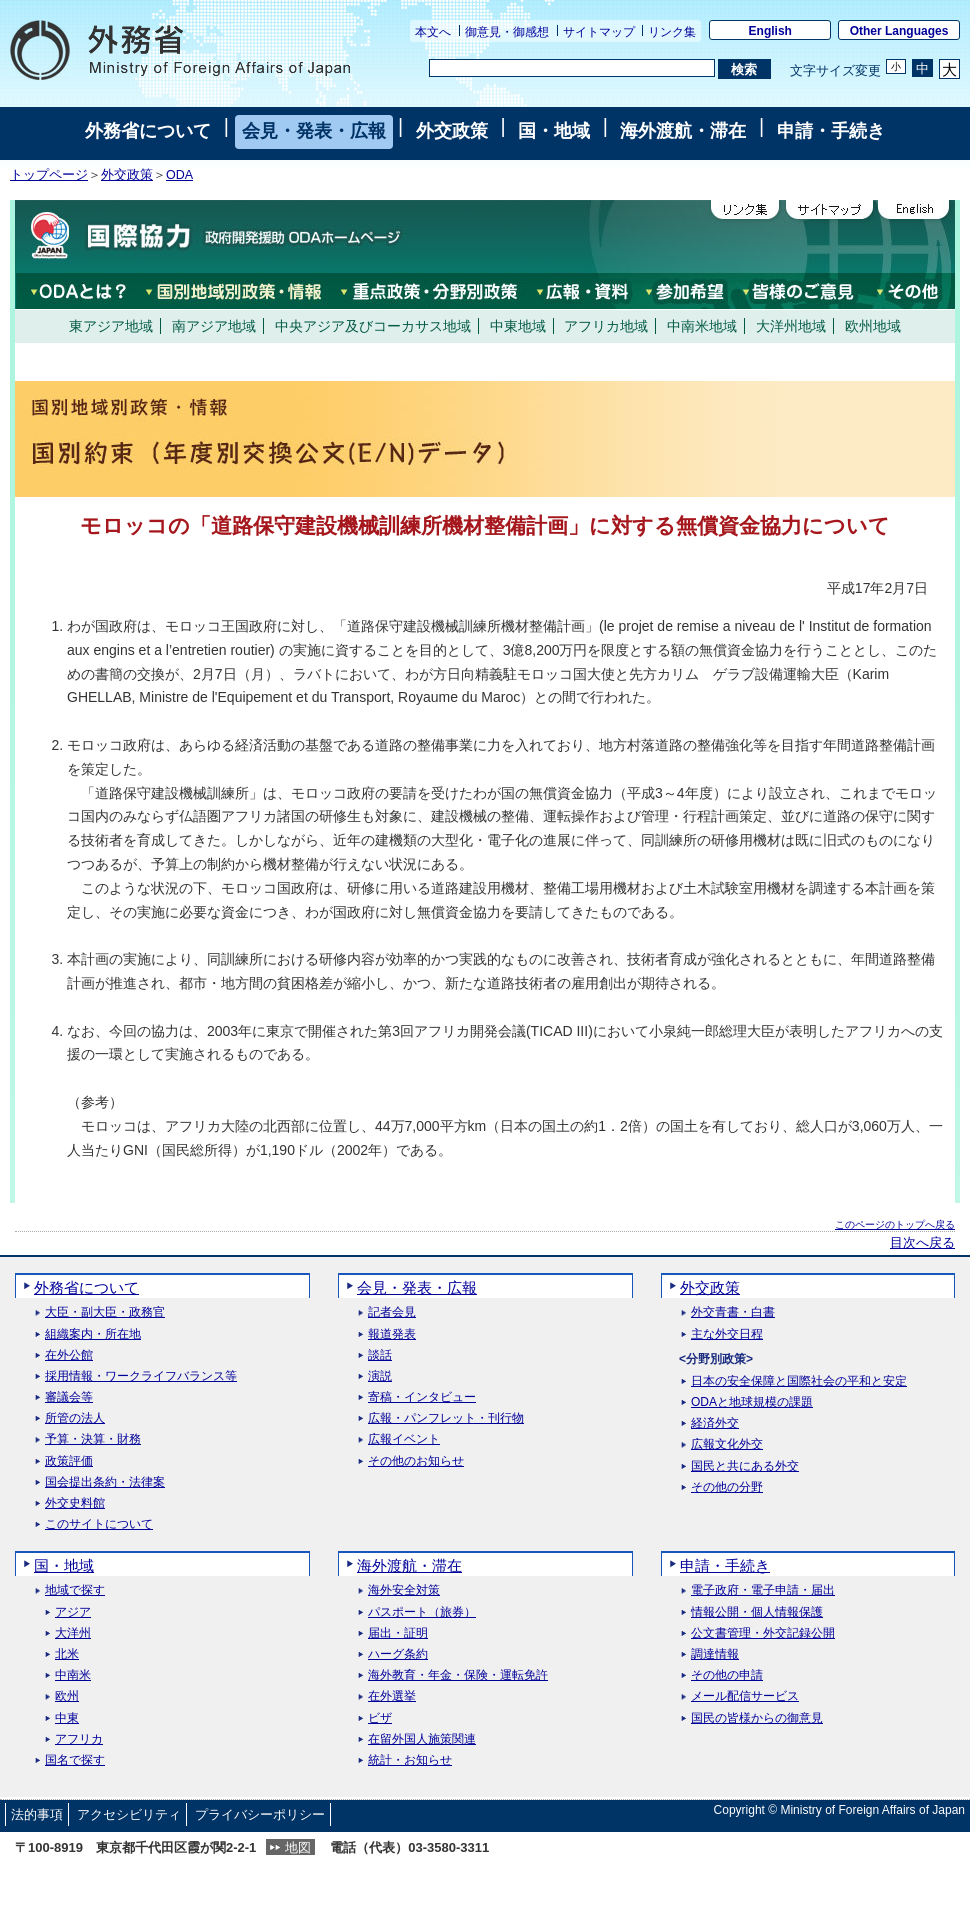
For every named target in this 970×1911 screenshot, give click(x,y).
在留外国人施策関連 (422, 1739)
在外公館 (69, 1355)
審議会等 (69, 1397)
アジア (73, 1612)
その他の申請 (727, 1675)
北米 (67, 1654)
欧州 (67, 1696)
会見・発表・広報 (314, 131)
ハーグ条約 (398, 1654)
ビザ (380, 1718)
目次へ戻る (922, 1243)
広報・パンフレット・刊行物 (446, 1418)
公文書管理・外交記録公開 (763, 1633)
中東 (67, 1718)
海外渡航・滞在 (683, 131)
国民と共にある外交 (745, 1466)
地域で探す (75, 1590)
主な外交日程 (727, 1334)
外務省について (148, 131)
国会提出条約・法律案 (105, 1482)
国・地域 (554, 131)
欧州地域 (873, 326)
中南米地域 (702, 326)
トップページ (49, 175)
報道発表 (392, 1334)
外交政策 (452, 131)
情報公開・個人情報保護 (757, 1612)
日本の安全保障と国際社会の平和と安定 (799, 1381)
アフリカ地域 (606, 326)
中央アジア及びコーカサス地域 (373, 326)
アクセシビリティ (129, 1814)
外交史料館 (75, 1503)
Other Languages (899, 31)
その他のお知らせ (416, 1461)
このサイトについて (99, 1524)
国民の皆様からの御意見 (757, 1718)
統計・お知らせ (410, 1760)
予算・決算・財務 (93, 1439)
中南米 (73, 1675)
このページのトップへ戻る (895, 1224)
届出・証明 (398, 1633)
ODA (179, 175)
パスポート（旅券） (422, 1612)
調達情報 (715, 1654)
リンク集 (672, 32)
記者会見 (392, 1312)
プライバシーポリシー (260, 1814)
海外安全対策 (404, 1590)
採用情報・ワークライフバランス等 (141, 1376)
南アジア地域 (214, 326)
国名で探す (75, 1760)
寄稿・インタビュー (422, 1397)
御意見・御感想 (507, 32)
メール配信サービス (745, 1696)
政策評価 (69, 1461)
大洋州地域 (791, 326)
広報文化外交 (727, 1444)
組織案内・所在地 (93, 1334)
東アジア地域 (111, 326)
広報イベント (404, 1439)
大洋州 (73, 1633)
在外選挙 (392, 1696)
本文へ (433, 32)
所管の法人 (75, 1418)
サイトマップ (599, 32)
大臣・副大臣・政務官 (105, 1312)
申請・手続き (831, 131)
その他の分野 (727, 1487)
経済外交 (715, 1423)
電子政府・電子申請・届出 (763, 1590)
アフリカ (79, 1739)
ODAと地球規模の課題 (752, 1402)
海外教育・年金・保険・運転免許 (458, 1675)
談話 (380, 1355)
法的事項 (37, 1814)
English (770, 31)
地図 (298, 1847)
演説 (380, 1376)
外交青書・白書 (733, 1312)
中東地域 (518, 326)
